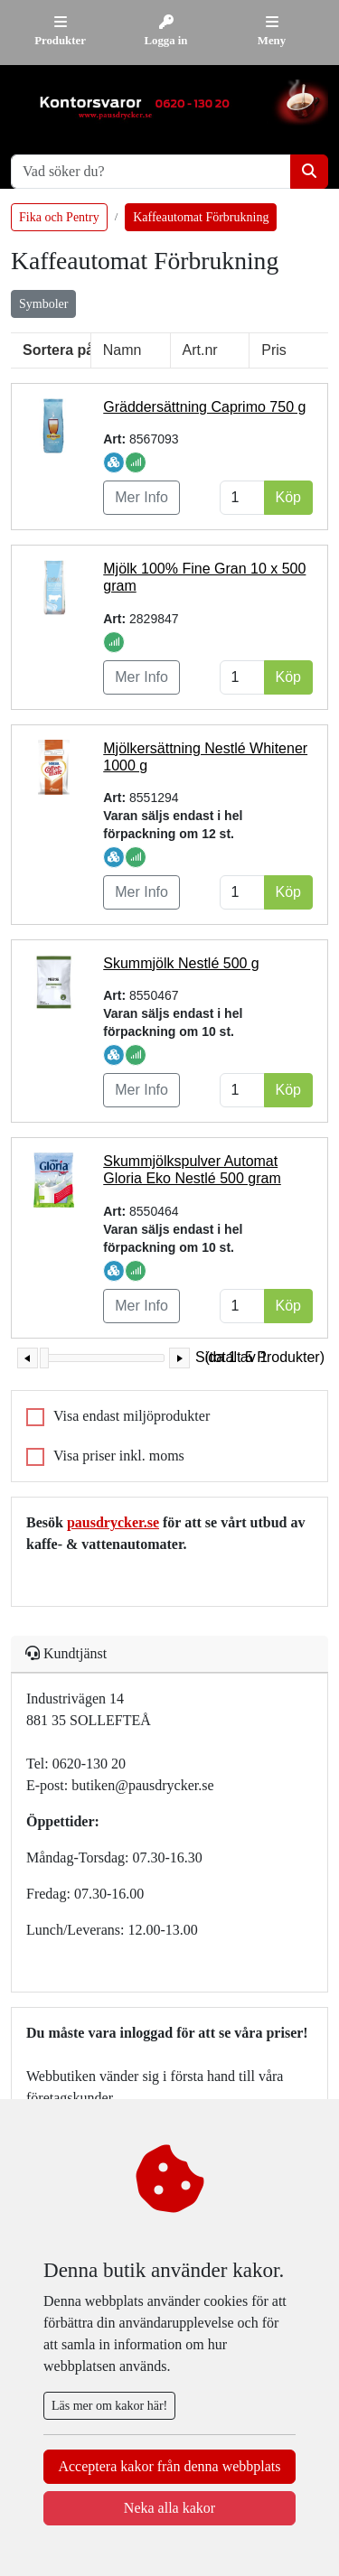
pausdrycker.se (113, 1522)
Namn (122, 350)
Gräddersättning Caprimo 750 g (204, 407)
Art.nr (200, 350)
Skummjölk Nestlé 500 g (181, 963)
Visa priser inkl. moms (118, 1455)
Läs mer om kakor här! (109, 2406)
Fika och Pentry (59, 217)
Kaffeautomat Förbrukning (200, 217)
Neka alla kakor (169, 2507)
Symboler (43, 304)
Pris (274, 350)
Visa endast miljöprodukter (131, 1415)
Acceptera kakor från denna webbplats (169, 2466)
